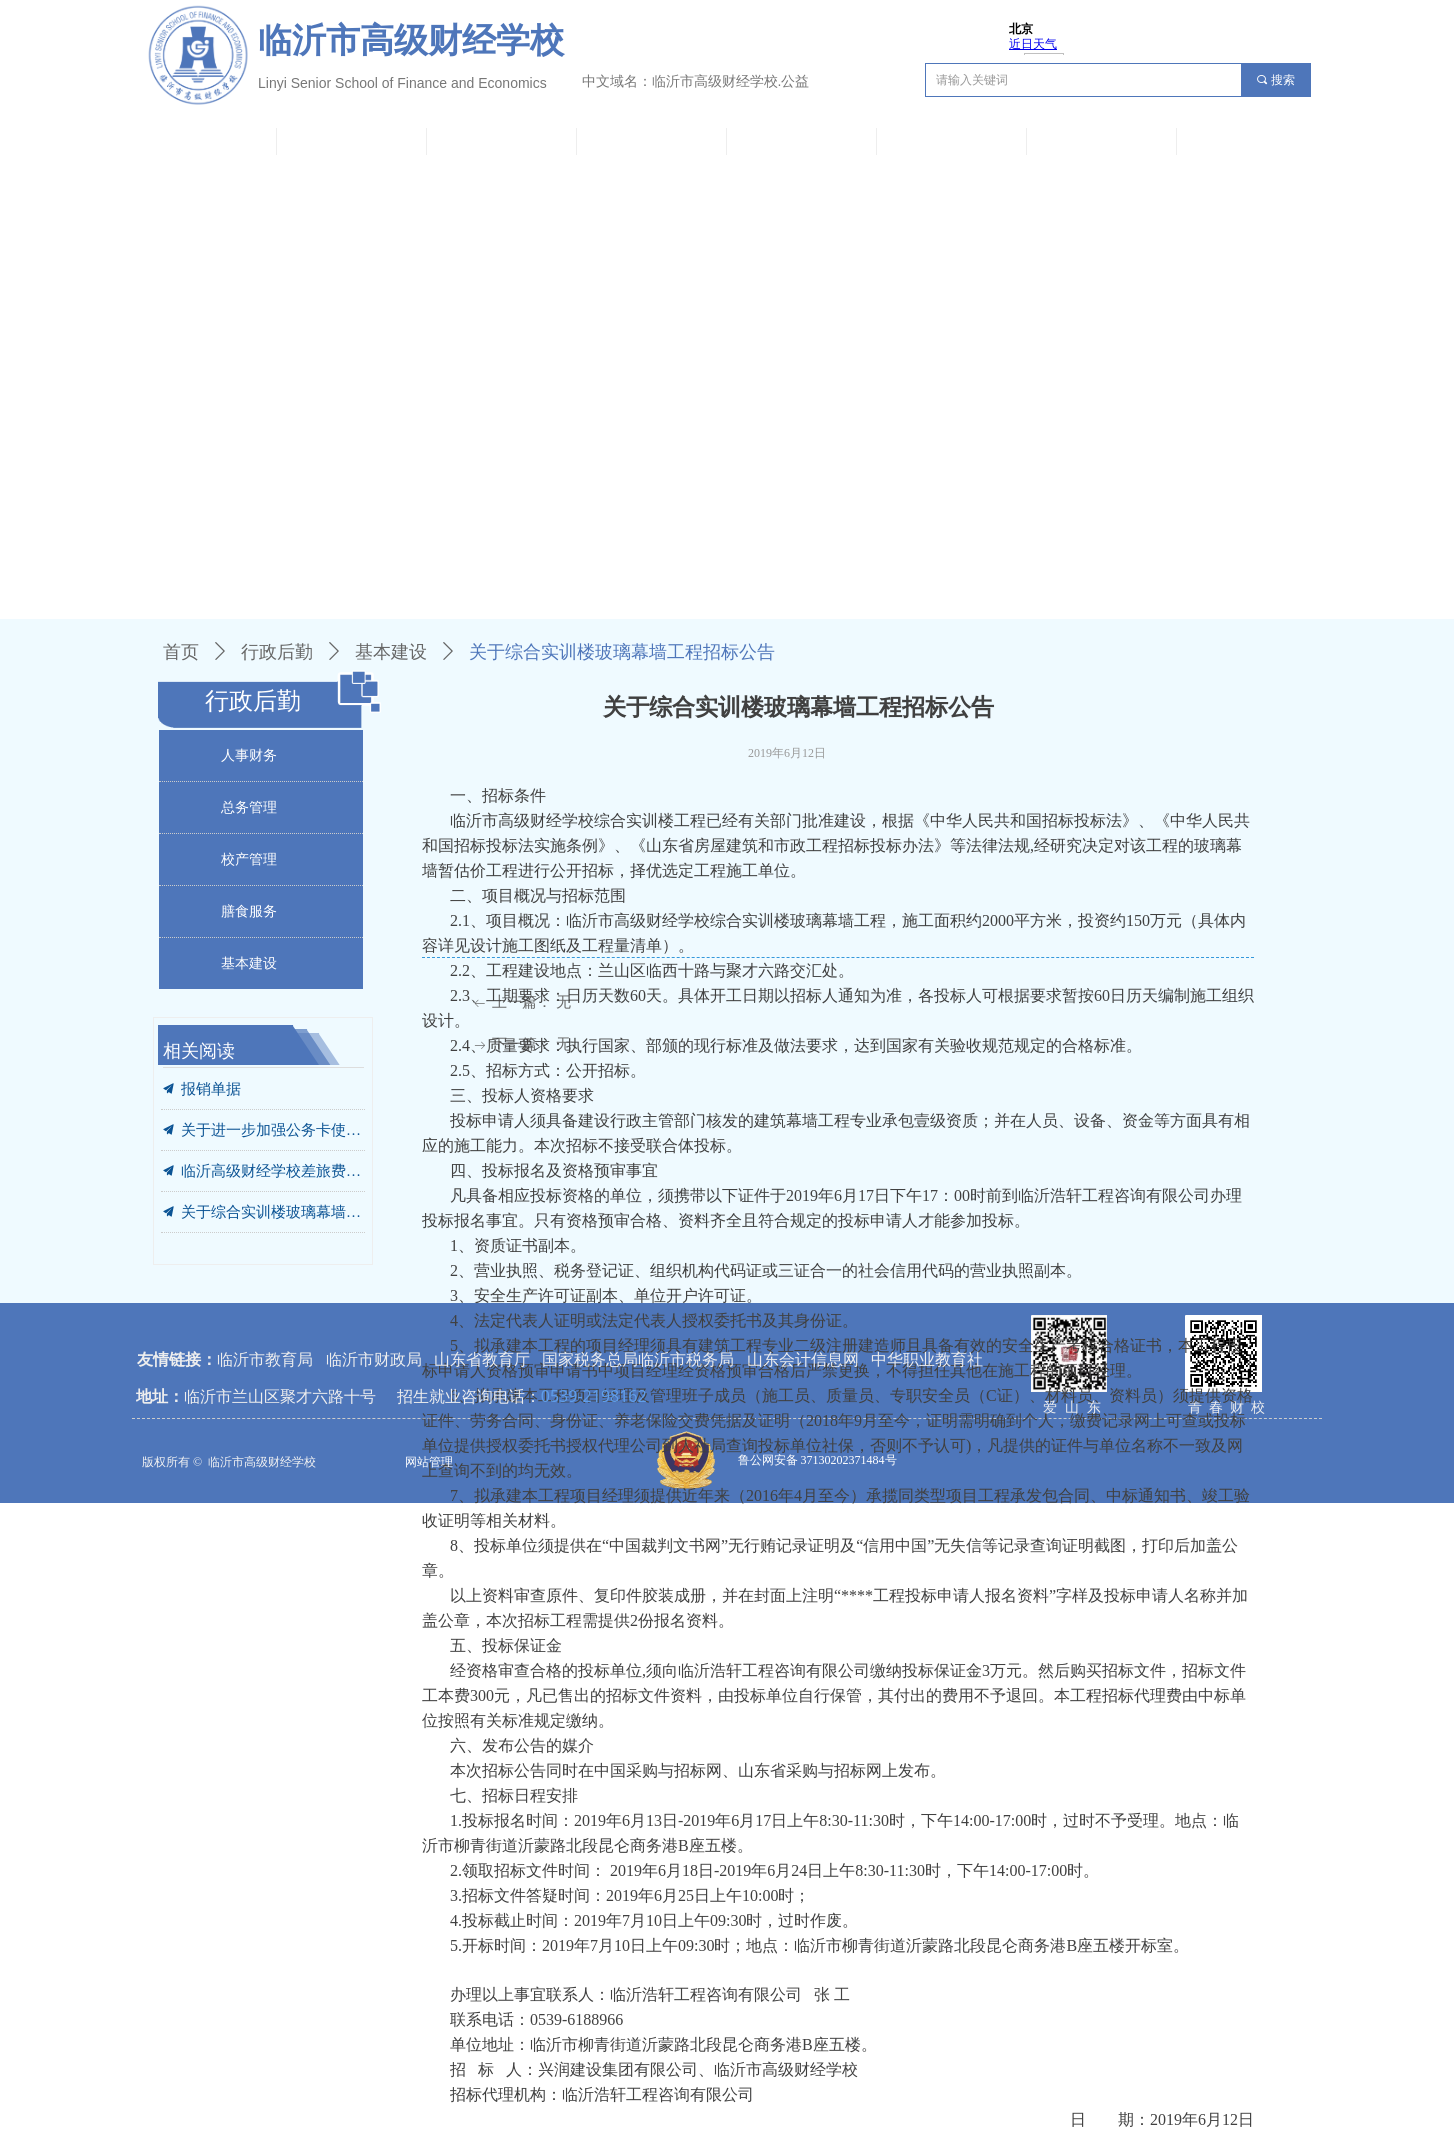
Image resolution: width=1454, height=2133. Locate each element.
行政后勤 (277, 652)
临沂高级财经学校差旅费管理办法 (273, 1171)
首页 (181, 652)
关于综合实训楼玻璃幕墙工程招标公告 (273, 1212)
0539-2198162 (594, 1396)
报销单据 (211, 1089)
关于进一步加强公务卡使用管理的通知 (273, 1130)
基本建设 (391, 652)
